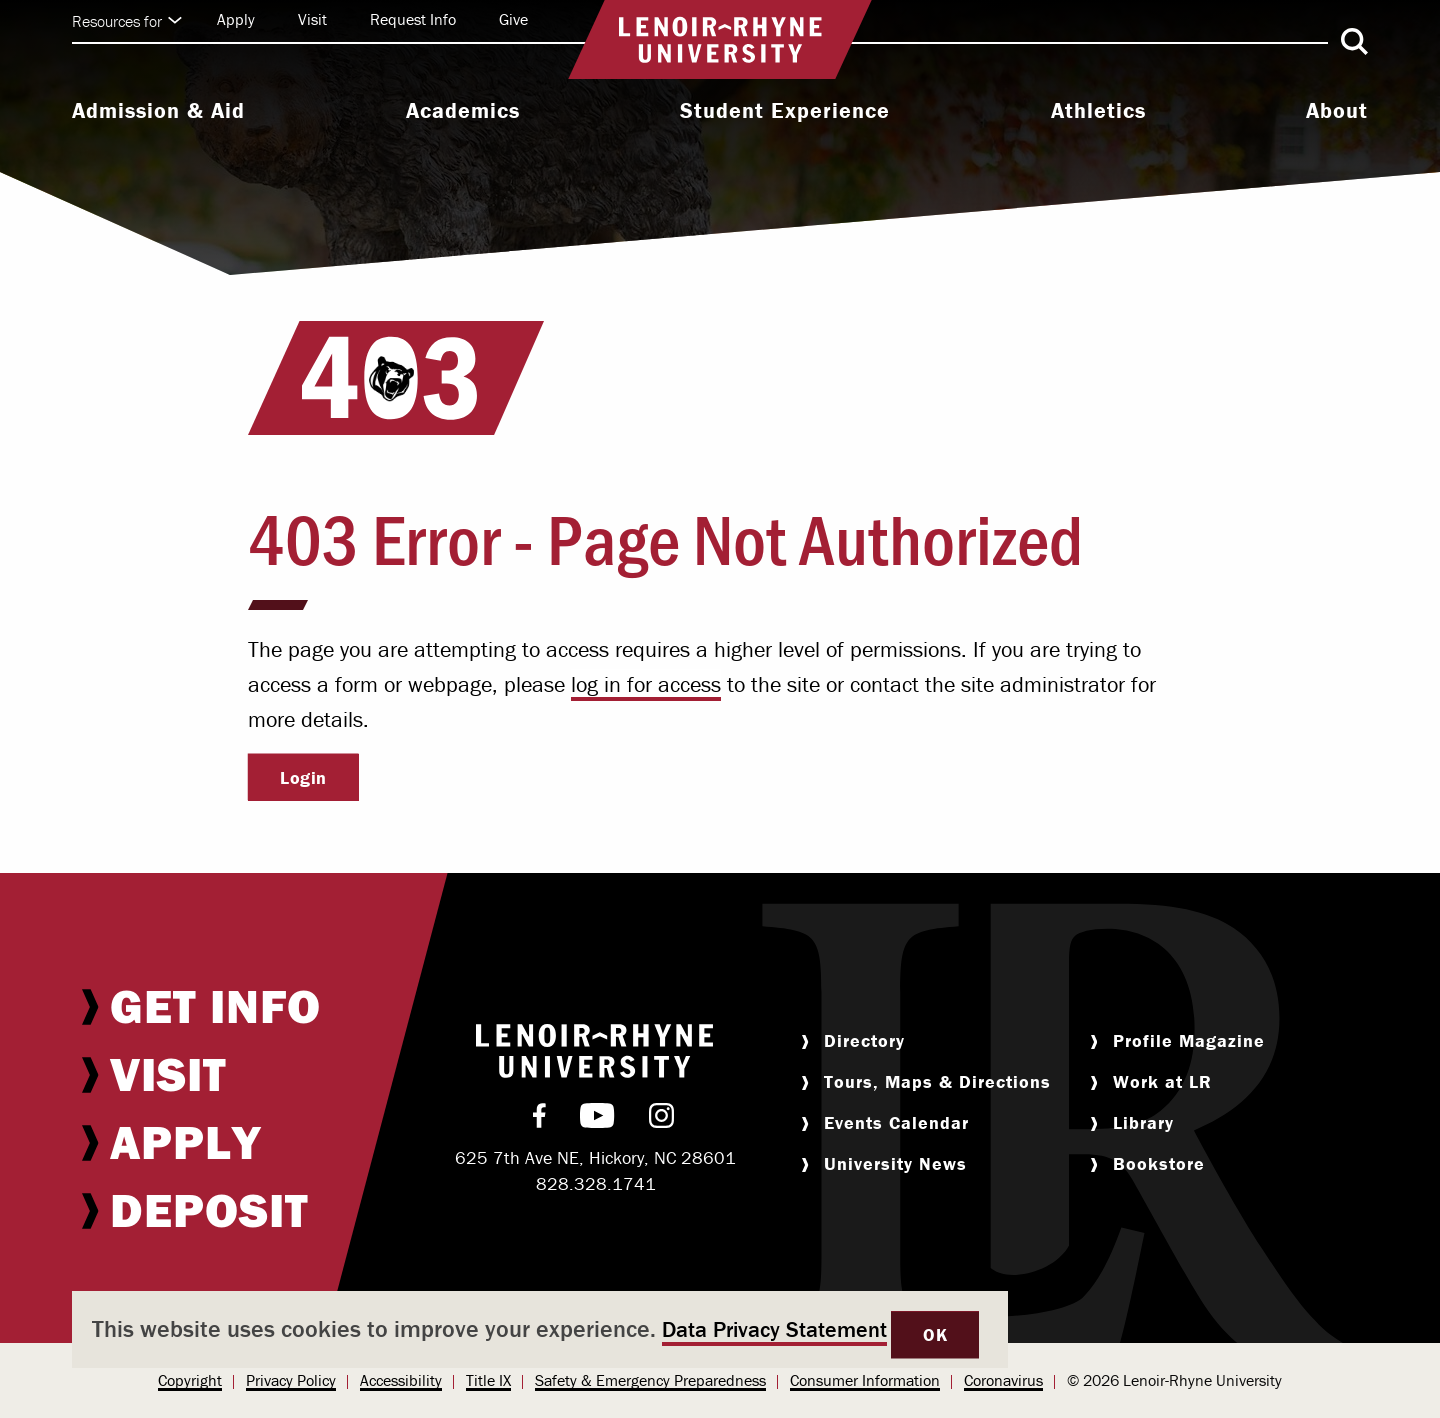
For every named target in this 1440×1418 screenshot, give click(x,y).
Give (513, 19)
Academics (463, 111)
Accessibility (401, 1380)
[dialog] (540, 1329)
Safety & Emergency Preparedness (650, 1380)
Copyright (190, 1380)
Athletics (1098, 111)
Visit (312, 19)
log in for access (646, 684)
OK (935, 1334)
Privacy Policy (291, 1380)
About (1337, 111)
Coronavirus (1003, 1380)
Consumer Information (865, 1380)
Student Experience (785, 111)
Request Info (413, 19)
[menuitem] (158, 113)
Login (303, 777)
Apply (236, 19)
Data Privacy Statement (774, 1329)
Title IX (488, 1380)
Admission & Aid (158, 111)
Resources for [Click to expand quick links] (127, 21)
